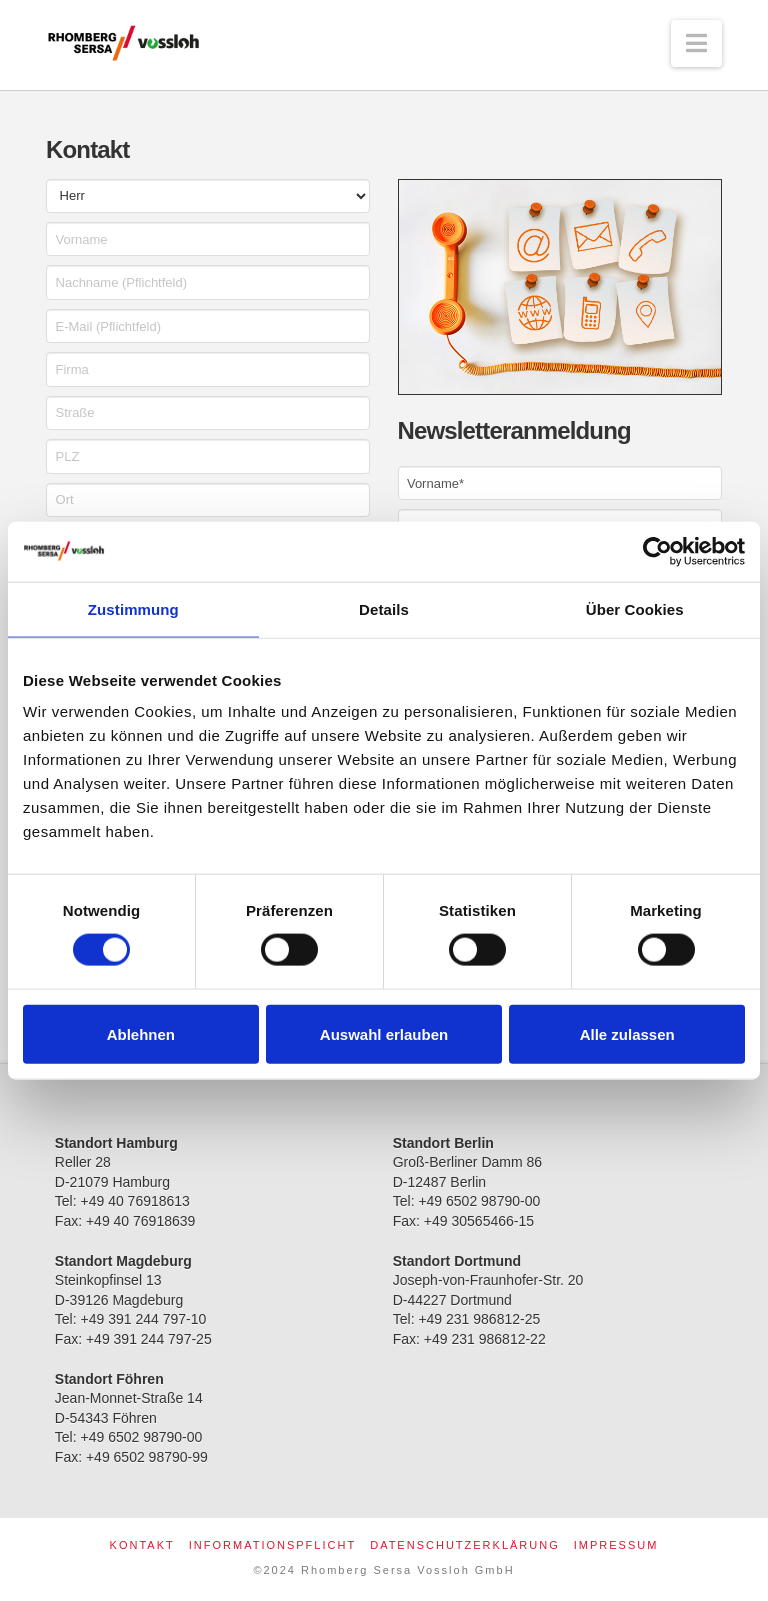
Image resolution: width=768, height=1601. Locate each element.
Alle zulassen (627, 1033)
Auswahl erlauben (384, 1033)
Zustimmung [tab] (133, 608)
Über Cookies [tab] (635, 608)
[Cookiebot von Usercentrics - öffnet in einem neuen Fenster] (657, 551)
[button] (696, 43)
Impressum (616, 1545)
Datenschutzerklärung (465, 1545)
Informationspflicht (272, 1545)
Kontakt (142, 1545)
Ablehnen (141, 1033)
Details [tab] (384, 608)
